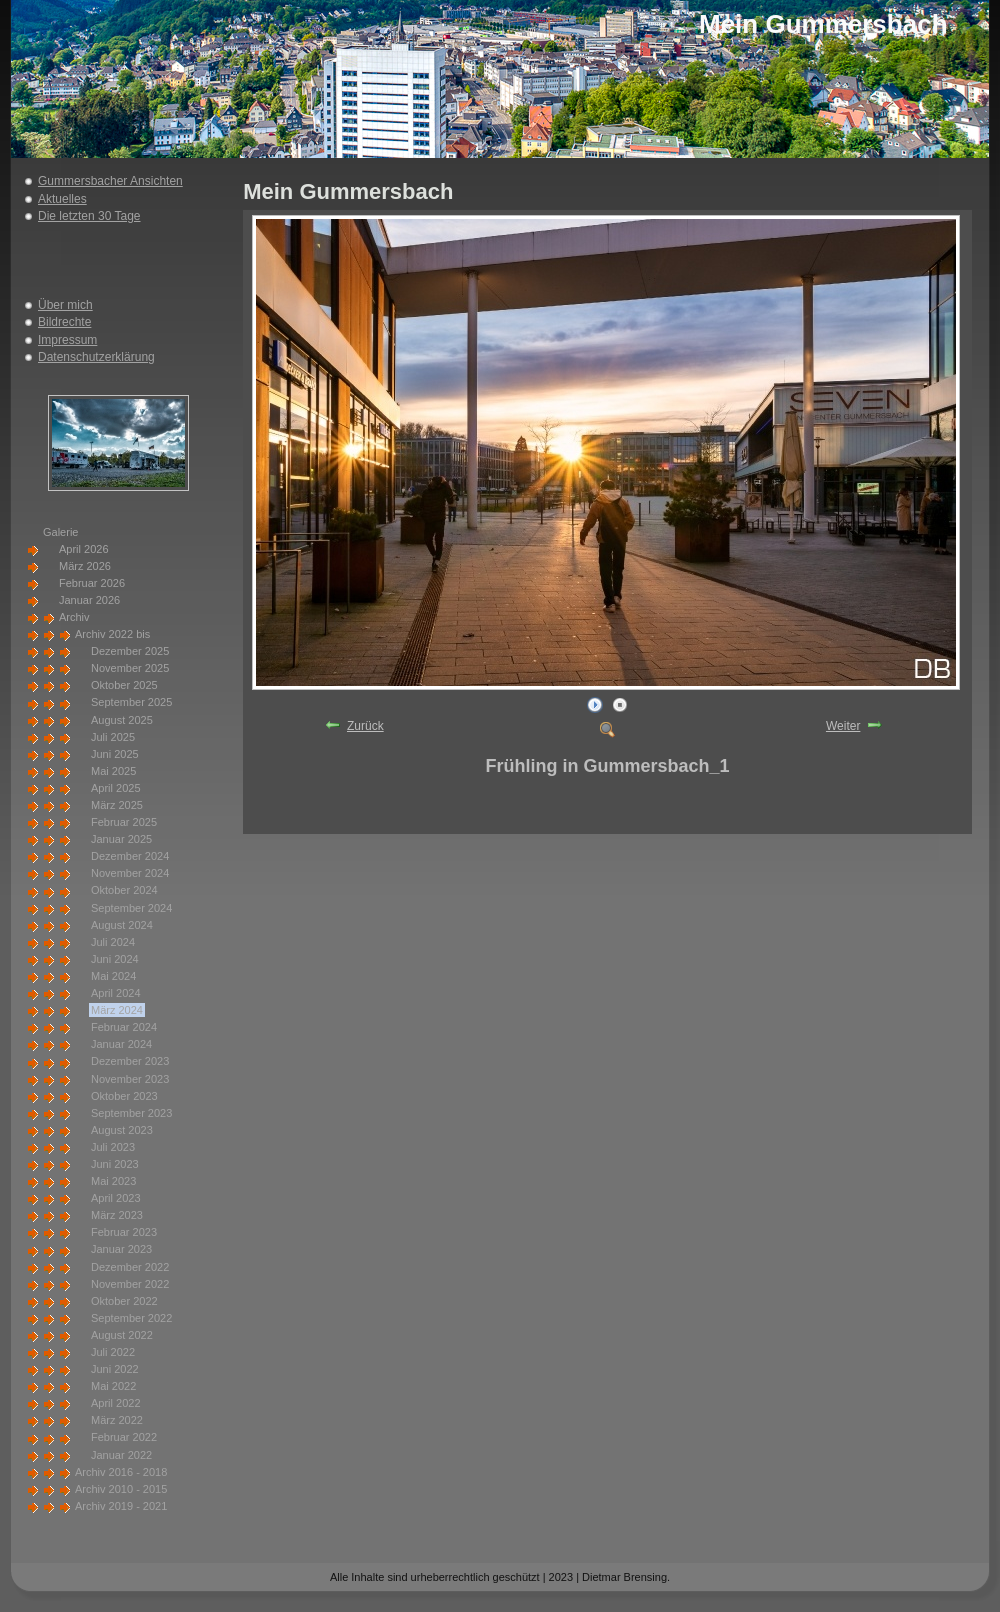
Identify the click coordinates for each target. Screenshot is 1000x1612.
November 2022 (130, 1284)
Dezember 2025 (130, 651)
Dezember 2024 (130, 856)
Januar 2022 (121, 1455)
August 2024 (122, 925)
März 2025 (117, 805)
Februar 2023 (124, 1232)
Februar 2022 (124, 1437)
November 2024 (130, 873)
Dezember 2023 (130, 1061)
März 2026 (85, 566)
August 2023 (122, 1130)
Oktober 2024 (124, 890)
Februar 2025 (124, 822)
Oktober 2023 (124, 1096)
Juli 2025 (113, 737)
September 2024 (131, 908)
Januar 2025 (121, 839)
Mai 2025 (113, 771)
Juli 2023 (113, 1147)
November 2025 (130, 668)
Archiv (74, 617)
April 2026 (84, 549)
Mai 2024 (113, 976)
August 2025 (122, 720)
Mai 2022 (113, 1386)
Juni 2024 (115, 959)
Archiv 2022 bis (112, 634)
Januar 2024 (121, 1044)
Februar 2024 (124, 1027)
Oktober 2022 (124, 1301)
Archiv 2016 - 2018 (121, 1472)
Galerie (60, 532)
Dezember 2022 (130, 1267)
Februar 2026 (92, 583)
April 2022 (116, 1403)
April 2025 (116, 788)
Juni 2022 (115, 1369)
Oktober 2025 (124, 685)
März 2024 (117, 1010)
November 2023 (130, 1079)
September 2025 (131, 702)
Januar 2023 (121, 1249)
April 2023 (116, 1198)
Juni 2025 (115, 754)
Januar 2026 (89, 600)
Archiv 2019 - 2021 (121, 1506)
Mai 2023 (113, 1181)
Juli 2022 (113, 1352)
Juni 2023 (115, 1164)
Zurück (365, 726)
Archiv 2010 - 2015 (121, 1489)
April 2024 (116, 993)
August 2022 (122, 1335)
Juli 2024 (113, 942)
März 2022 (117, 1420)
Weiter (843, 726)
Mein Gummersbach (823, 24)
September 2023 (131, 1113)
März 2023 (117, 1215)
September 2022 (131, 1318)
